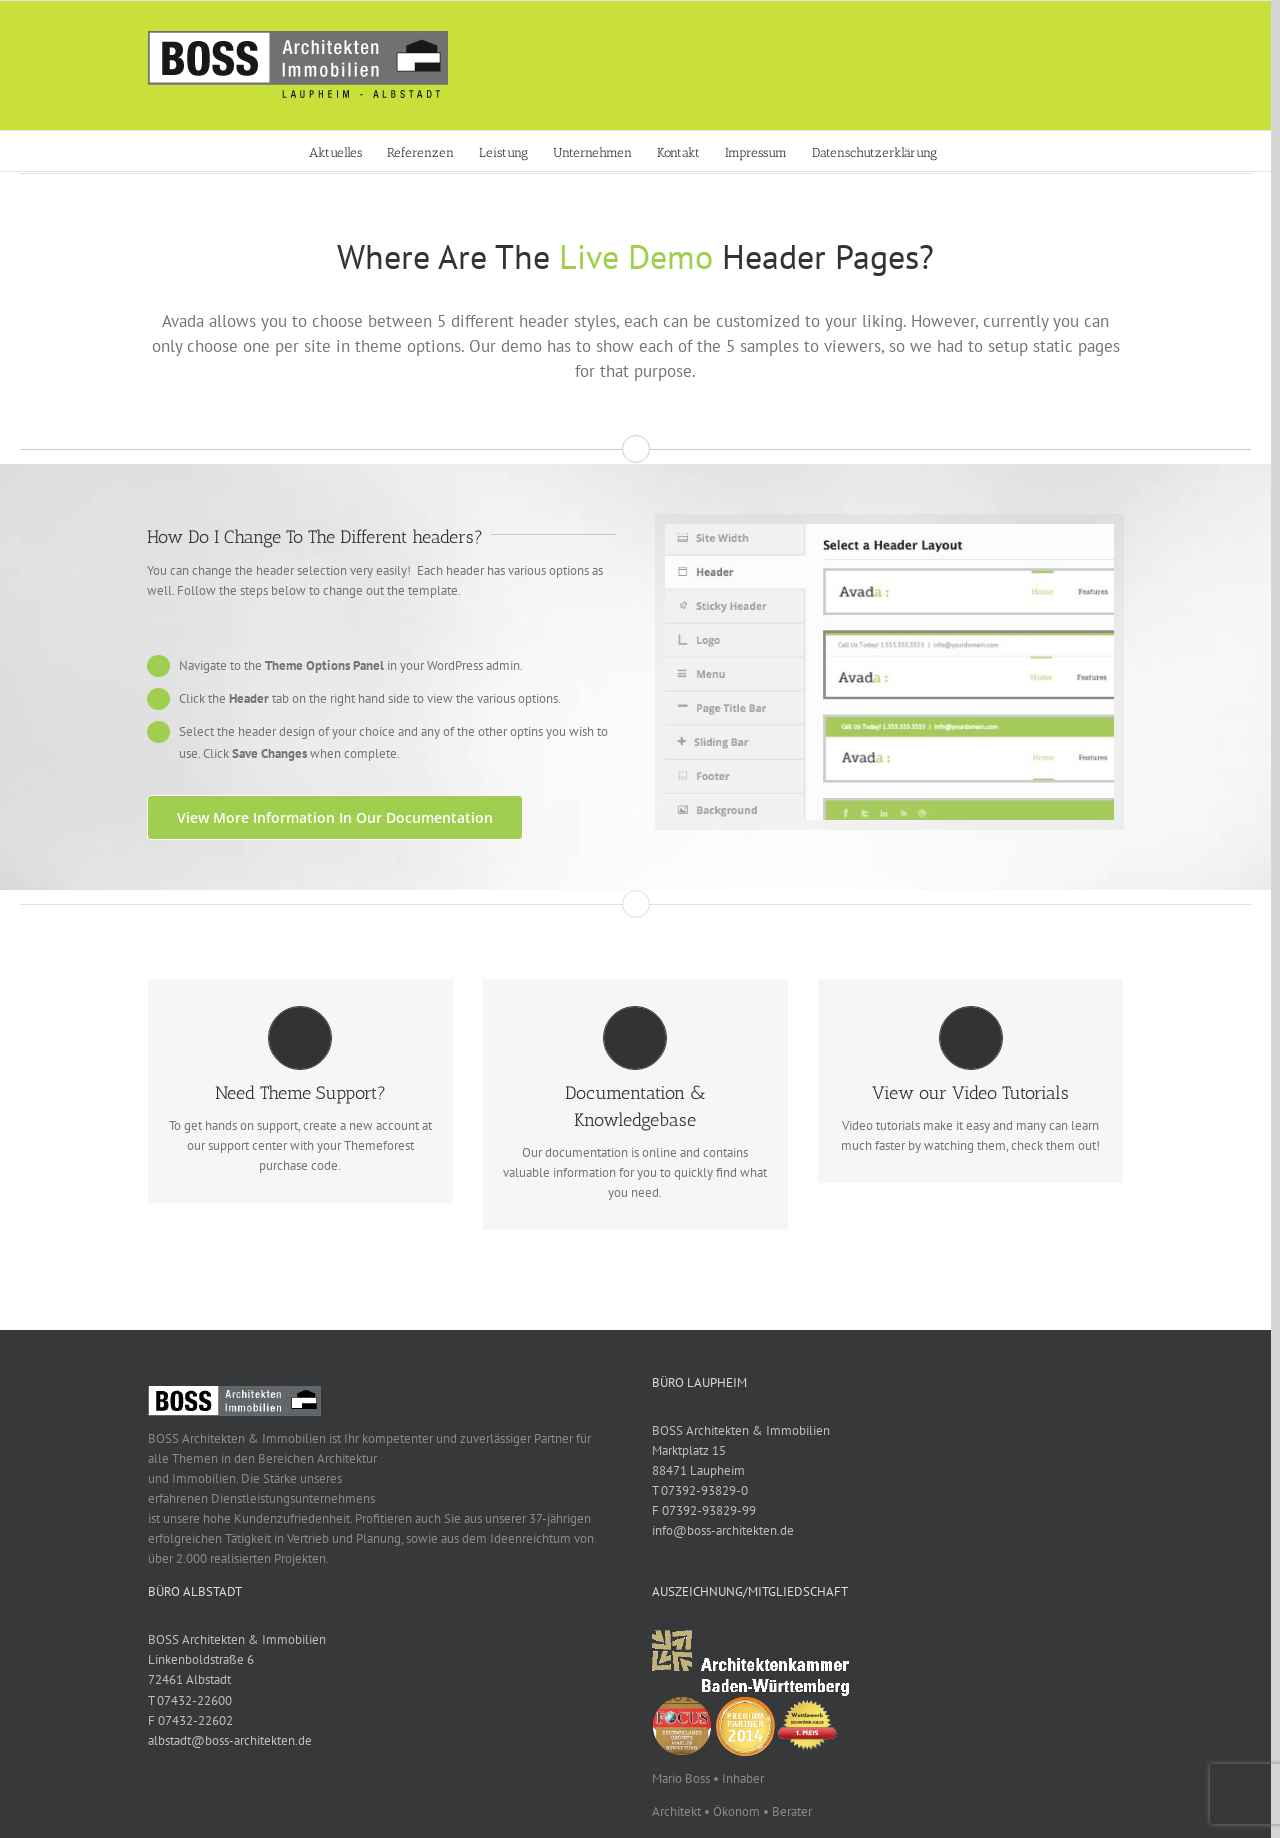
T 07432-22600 (190, 1700)
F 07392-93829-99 (704, 1510)
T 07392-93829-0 (700, 1490)
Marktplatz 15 (689, 1450)
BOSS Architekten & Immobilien (741, 1430)
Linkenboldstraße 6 (201, 1659)
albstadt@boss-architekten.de (230, 1740)
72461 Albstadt (189, 1679)
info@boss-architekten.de (723, 1530)
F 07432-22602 (190, 1720)
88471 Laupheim (698, 1470)
